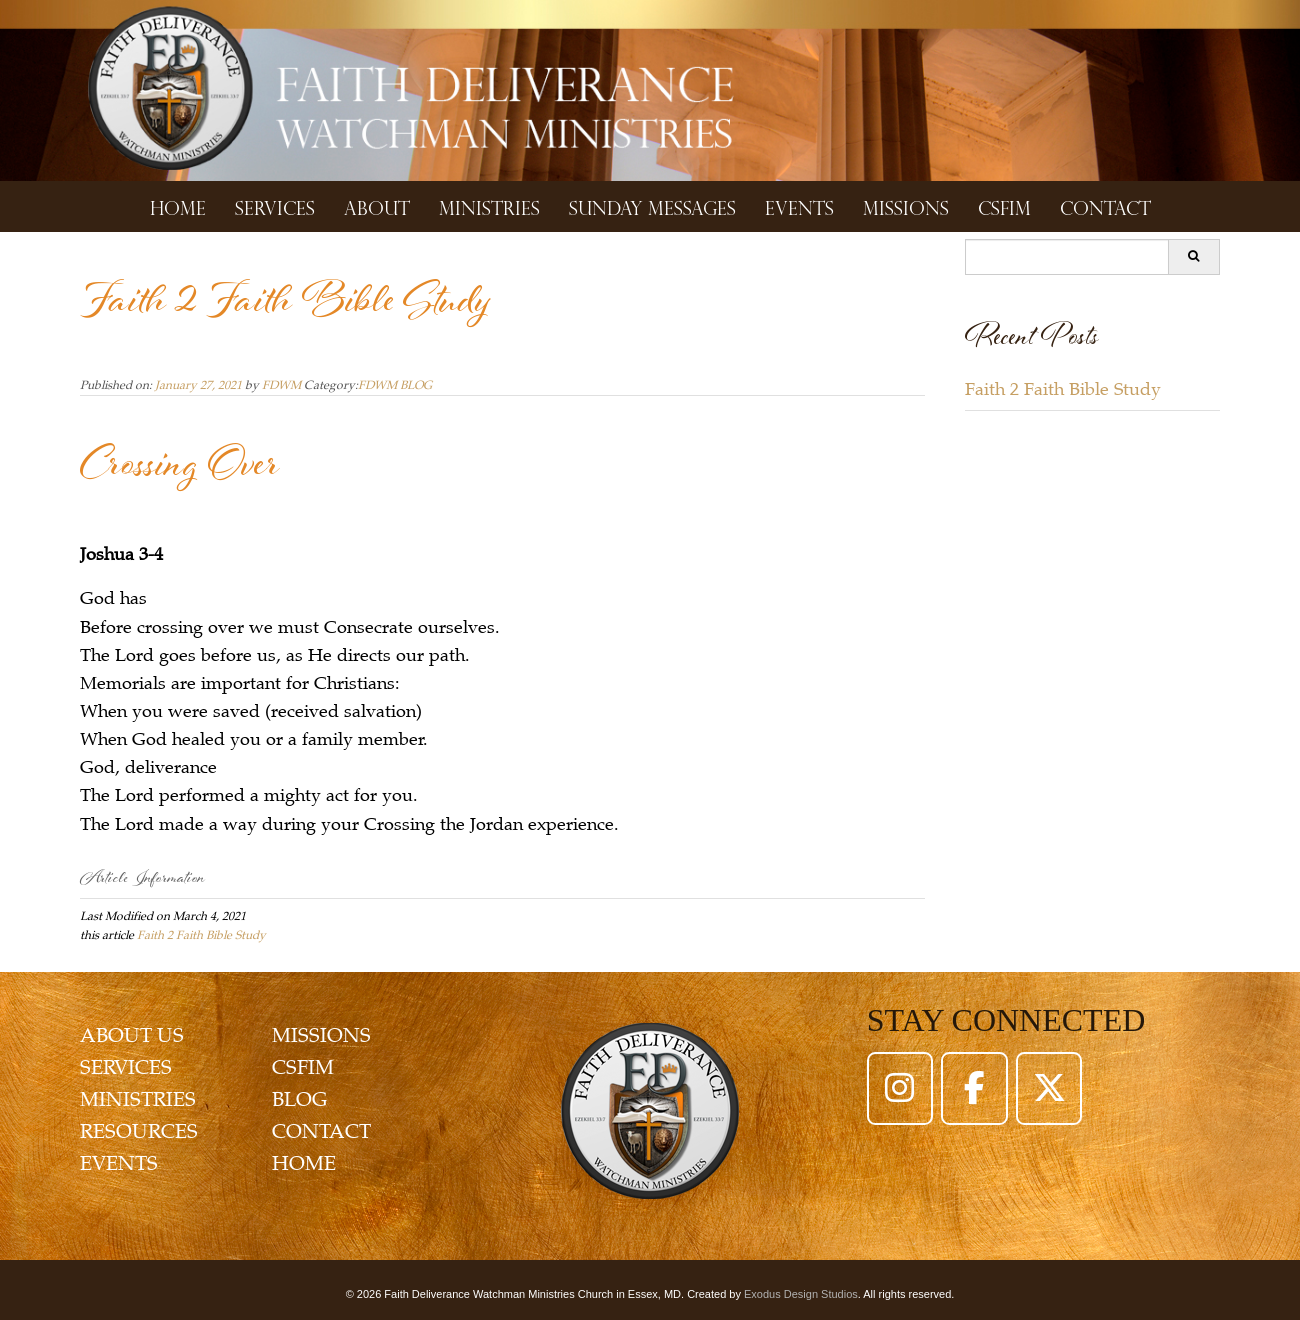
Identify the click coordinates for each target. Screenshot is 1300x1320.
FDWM (281, 385)
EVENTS (119, 1163)
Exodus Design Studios (801, 1294)
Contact (1105, 206)
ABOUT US (132, 1035)
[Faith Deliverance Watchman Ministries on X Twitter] (1049, 1088)
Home (178, 206)
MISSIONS (321, 1035)
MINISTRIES (138, 1099)
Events (799, 206)
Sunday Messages (652, 206)
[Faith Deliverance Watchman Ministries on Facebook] (974, 1088)
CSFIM (1004, 206)
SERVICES (126, 1067)
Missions (906, 206)
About (377, 206)
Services (275, 206)
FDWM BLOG (395, 385)
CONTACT (321, 1131)
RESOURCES (139, 1131)
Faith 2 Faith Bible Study (201, 935)
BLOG (299, 1099)
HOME (304, 1163)
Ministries (489, 206)
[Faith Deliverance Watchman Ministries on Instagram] (900, 1088)
